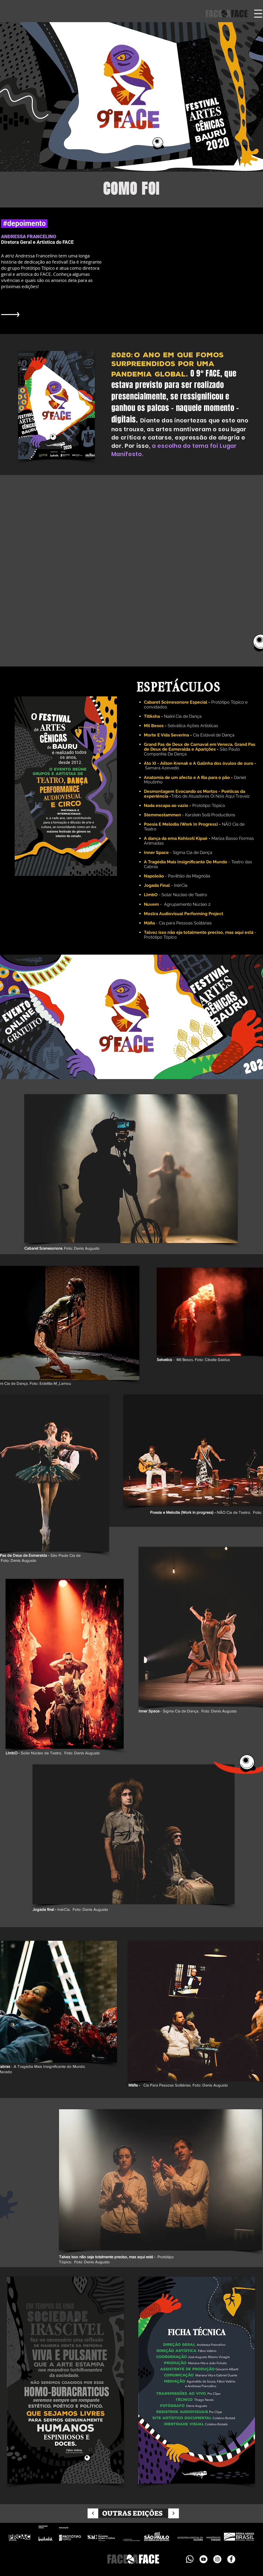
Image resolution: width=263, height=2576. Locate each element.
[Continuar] (93, 2513)
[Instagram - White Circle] (217, 2559)
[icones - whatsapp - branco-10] (190, 2559)
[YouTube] (203, 2559)
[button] (258, 14)
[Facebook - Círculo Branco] (231, 2559)
